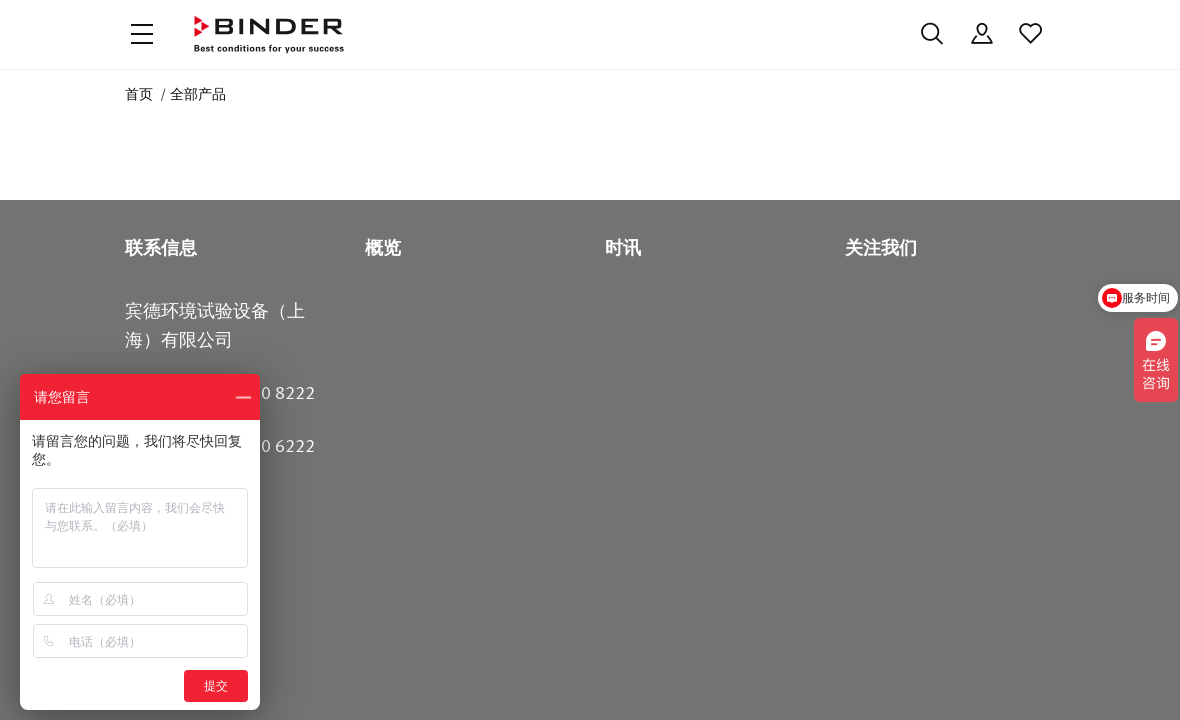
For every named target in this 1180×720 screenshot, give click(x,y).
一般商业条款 (761, 677)
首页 (139, 94)
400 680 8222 (261, 519)
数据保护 (543, 677)
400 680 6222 (261, 572)
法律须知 (855, 677)
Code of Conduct (645, 677)
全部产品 (198, 94)
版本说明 (935, 677)
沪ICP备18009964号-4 (384, 677)
